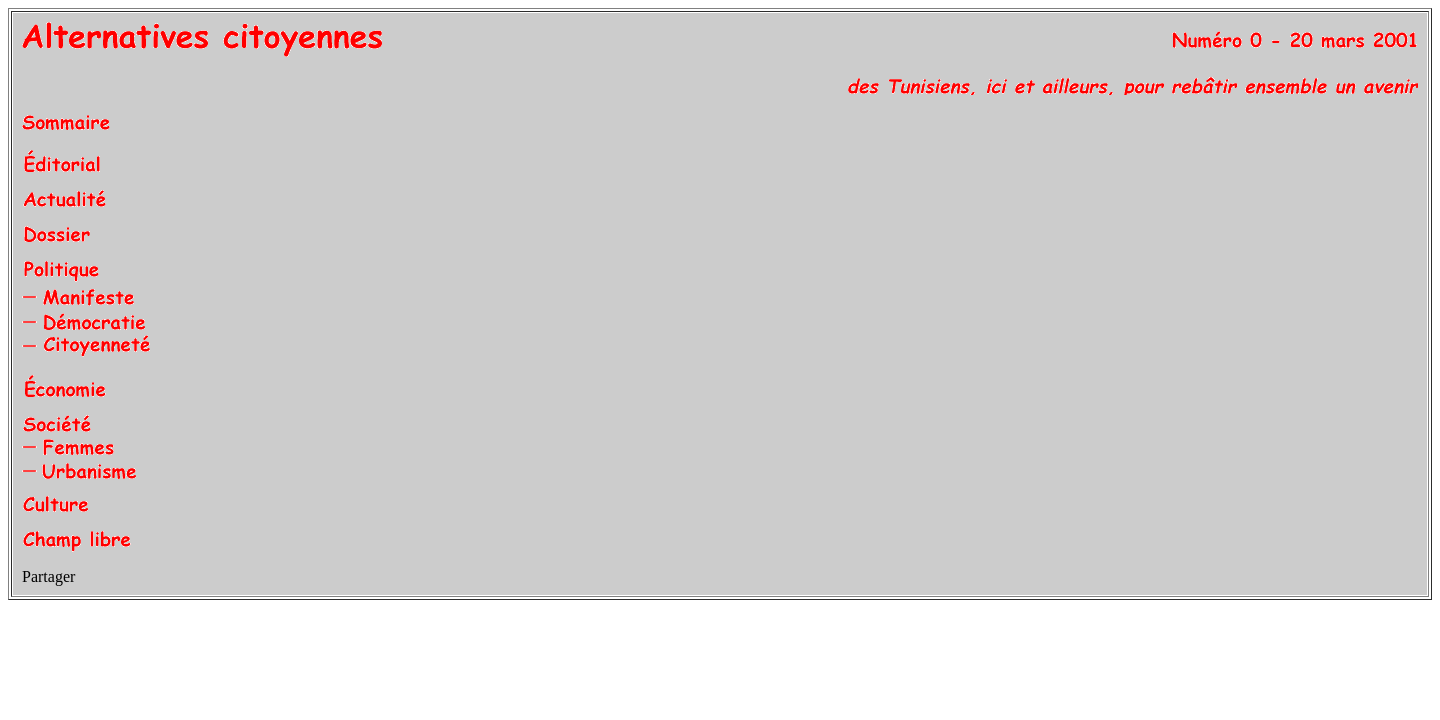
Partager (48, 576)
